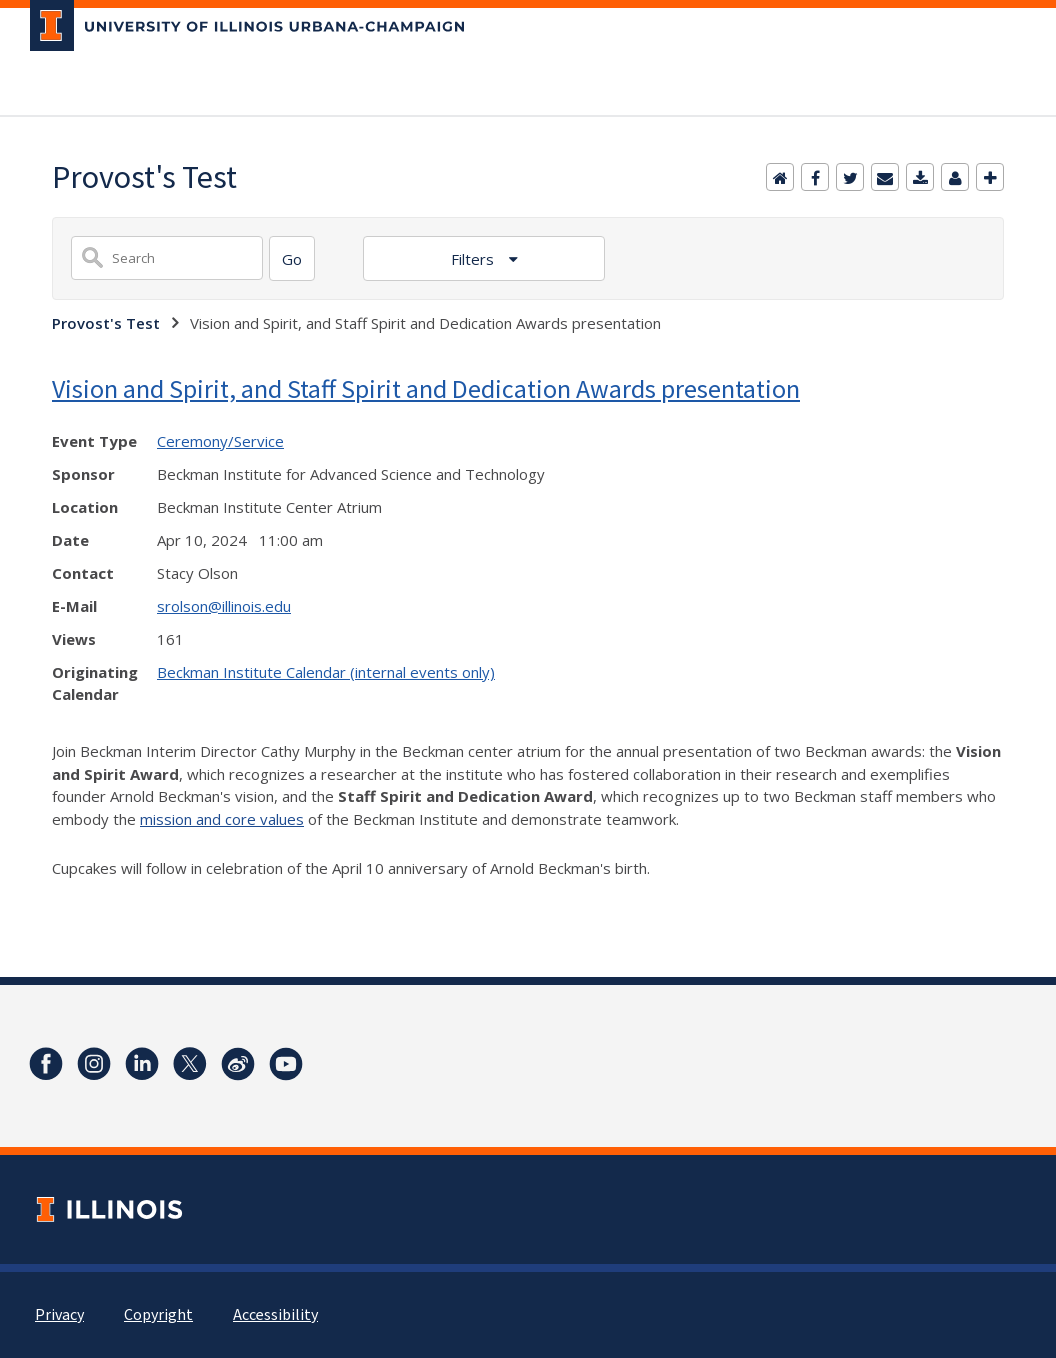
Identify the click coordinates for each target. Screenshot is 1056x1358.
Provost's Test (106, 323)
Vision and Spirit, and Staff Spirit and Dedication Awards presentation (426, 388)
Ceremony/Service (220, 441)
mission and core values (222, 819)
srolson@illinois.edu (224, 606)
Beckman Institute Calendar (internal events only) (326, 672)
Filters (474, 259)
